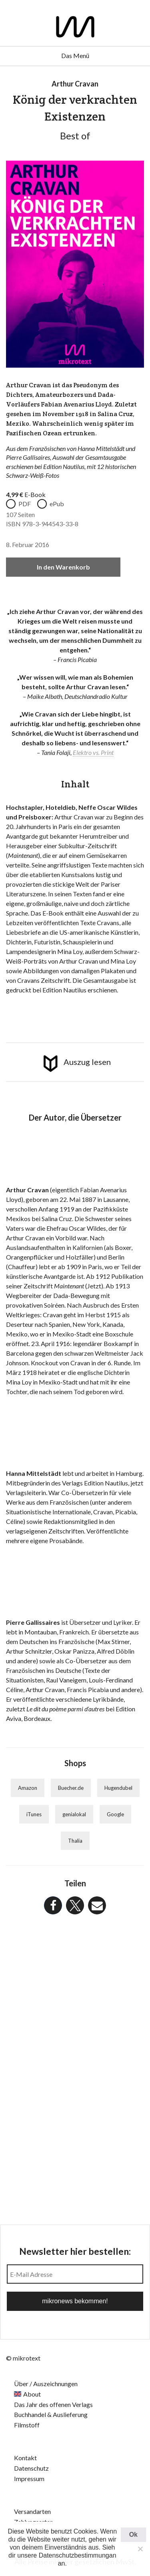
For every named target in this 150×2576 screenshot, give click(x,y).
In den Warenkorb (63, 567)
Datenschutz (31, 2468)
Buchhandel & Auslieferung (51, 2414)
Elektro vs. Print (93, 752)
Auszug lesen (87, 1062)
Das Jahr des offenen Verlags (53, 2404)
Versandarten (32, 2511)
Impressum (29, 2478)
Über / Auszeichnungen (46, 2383)
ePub (57, 503)
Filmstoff (27, 2425)
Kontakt (25, 2457)
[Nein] (140, 2549)
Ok (133, 2534)
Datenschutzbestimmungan (77, 2555)
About (32, 2394)
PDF (24, 503)
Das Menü (75, 55)
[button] (53, 1905)
